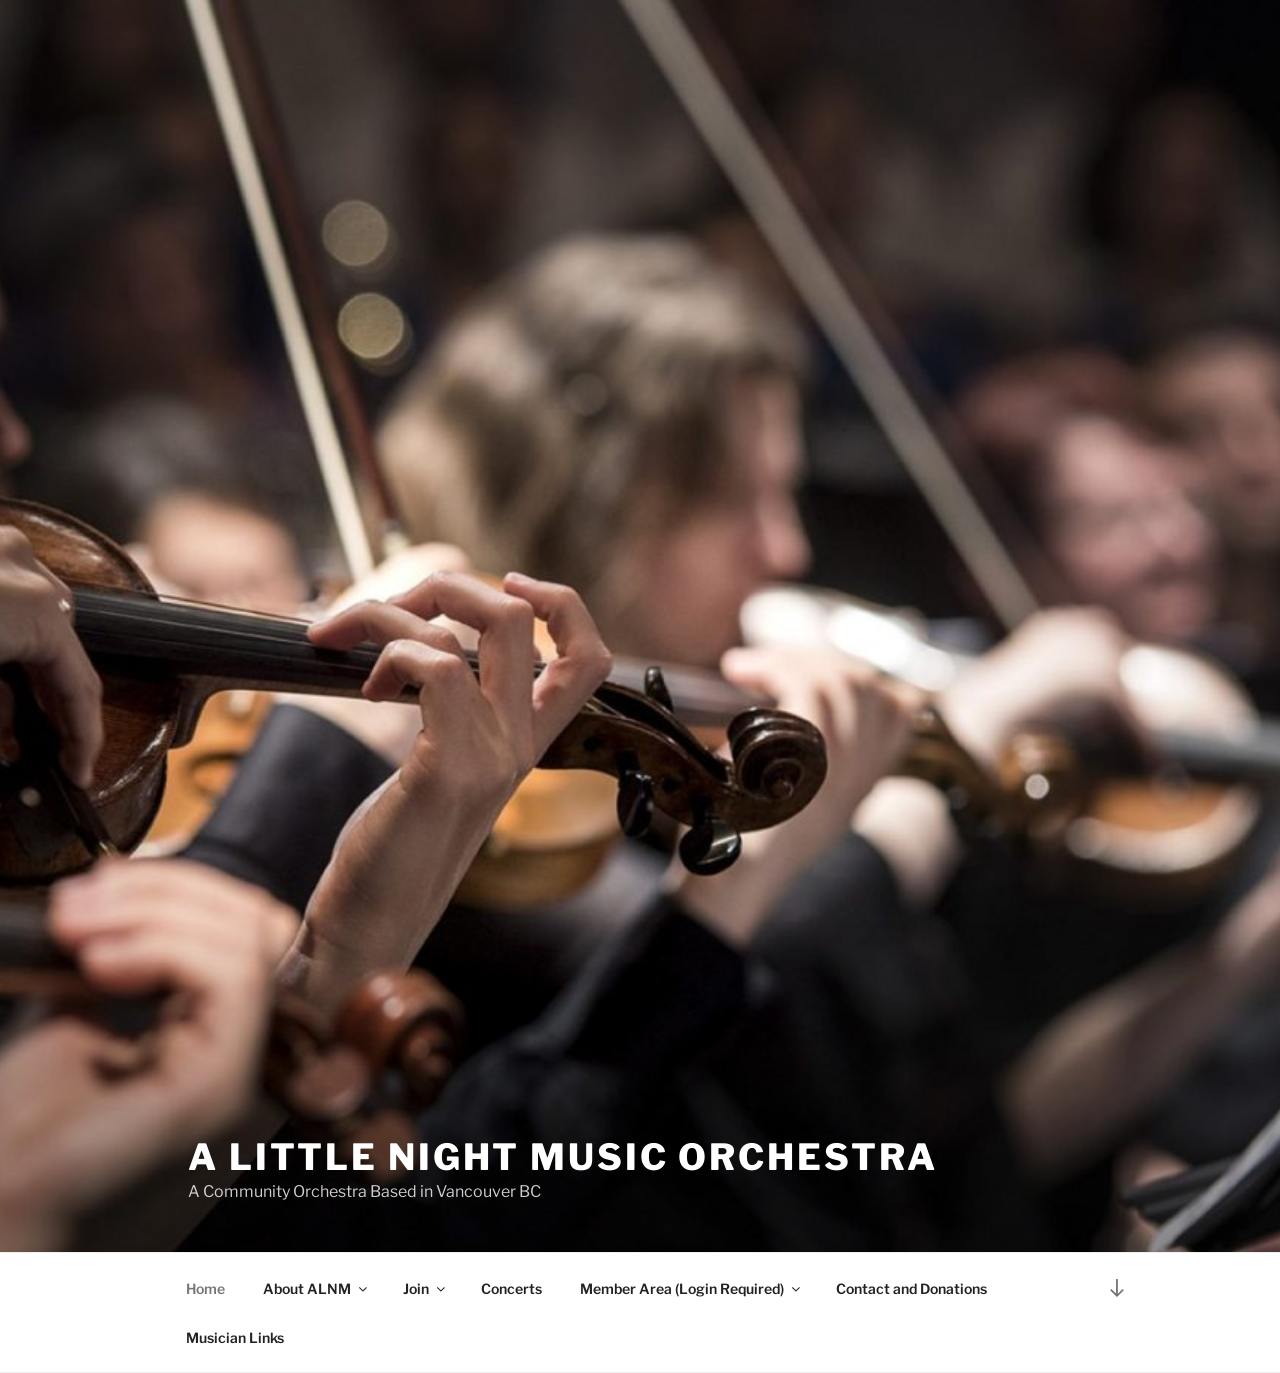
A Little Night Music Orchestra (562, 1157)
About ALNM (316, 1288)
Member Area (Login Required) (691, 1288)
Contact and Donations (911, 1288)
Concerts (511, 1288)
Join (425, 1288)
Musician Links (235, 1337)
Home (205, 1288)
